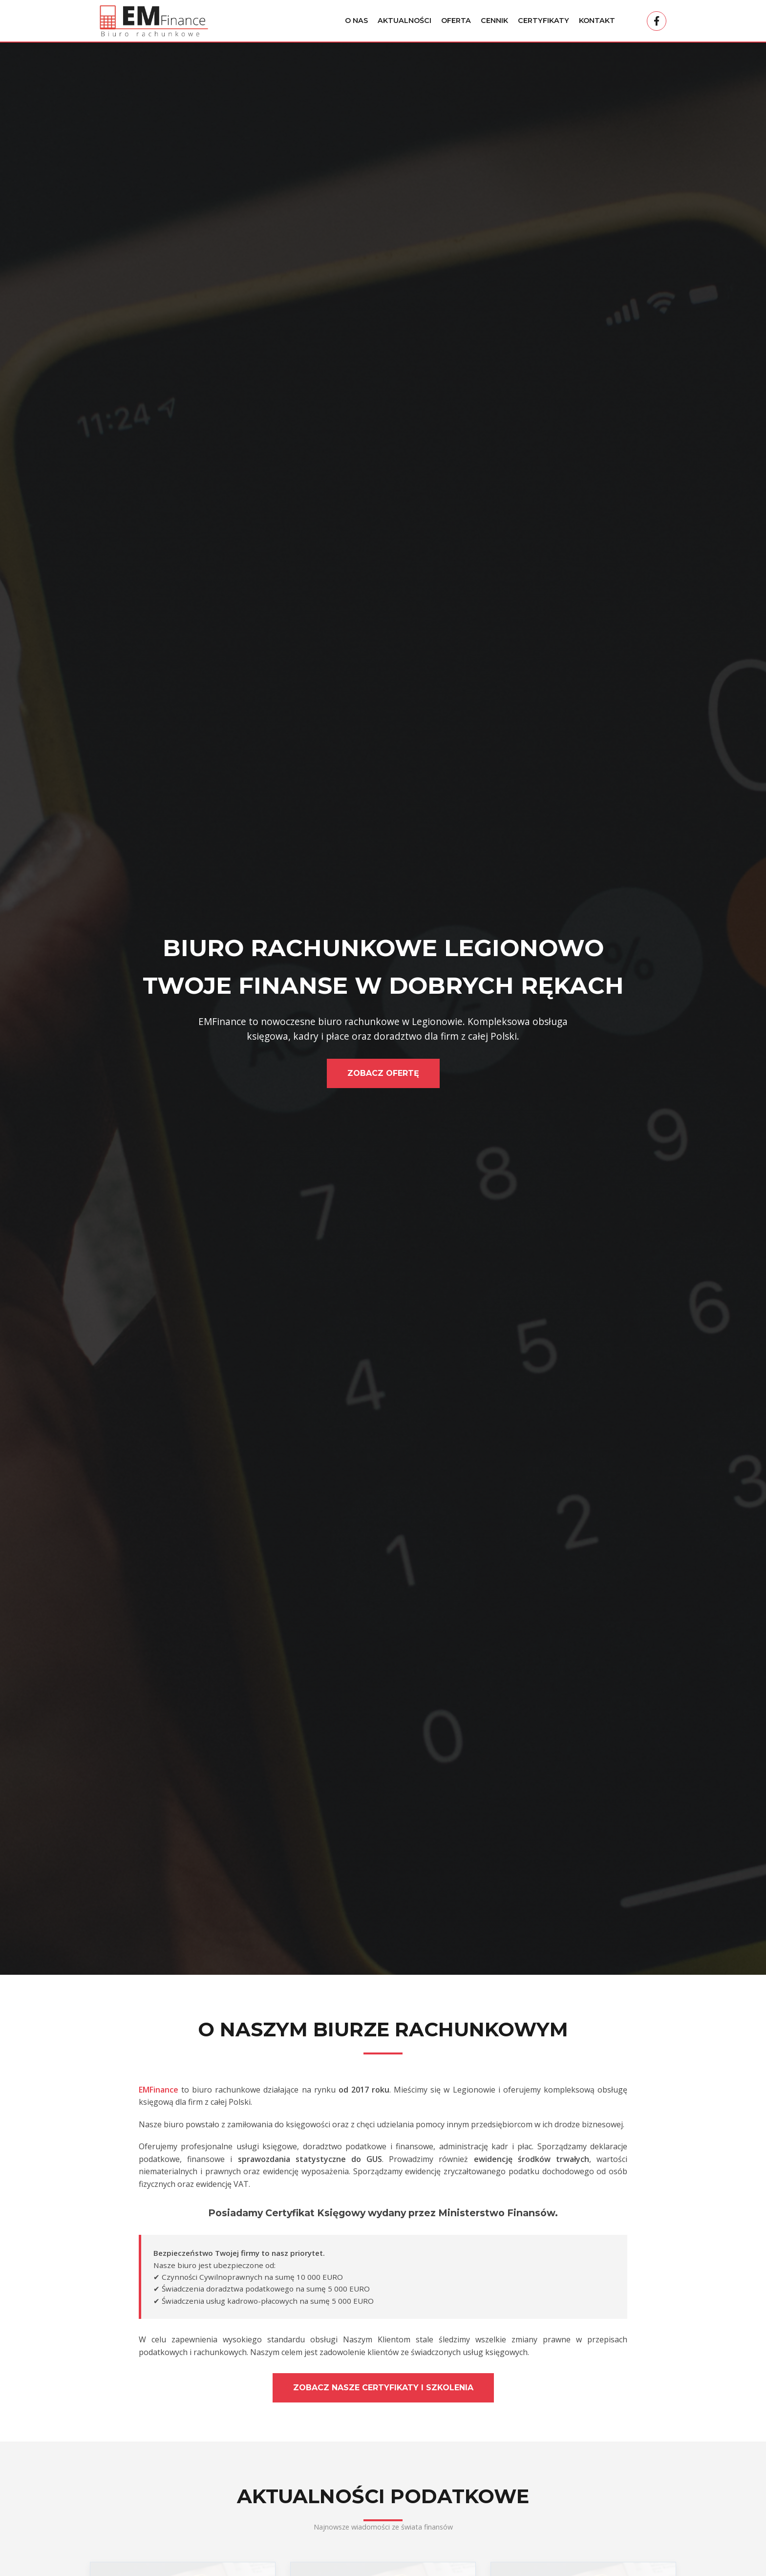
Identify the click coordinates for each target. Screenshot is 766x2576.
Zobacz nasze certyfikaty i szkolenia (383, 2387)
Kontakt (597, 20)
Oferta (456, 20)
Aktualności (404, 20)
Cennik (494, 20)
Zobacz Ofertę (383, 1073)
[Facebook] (656, 21)
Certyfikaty (543, 20)
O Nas (356, 20)
